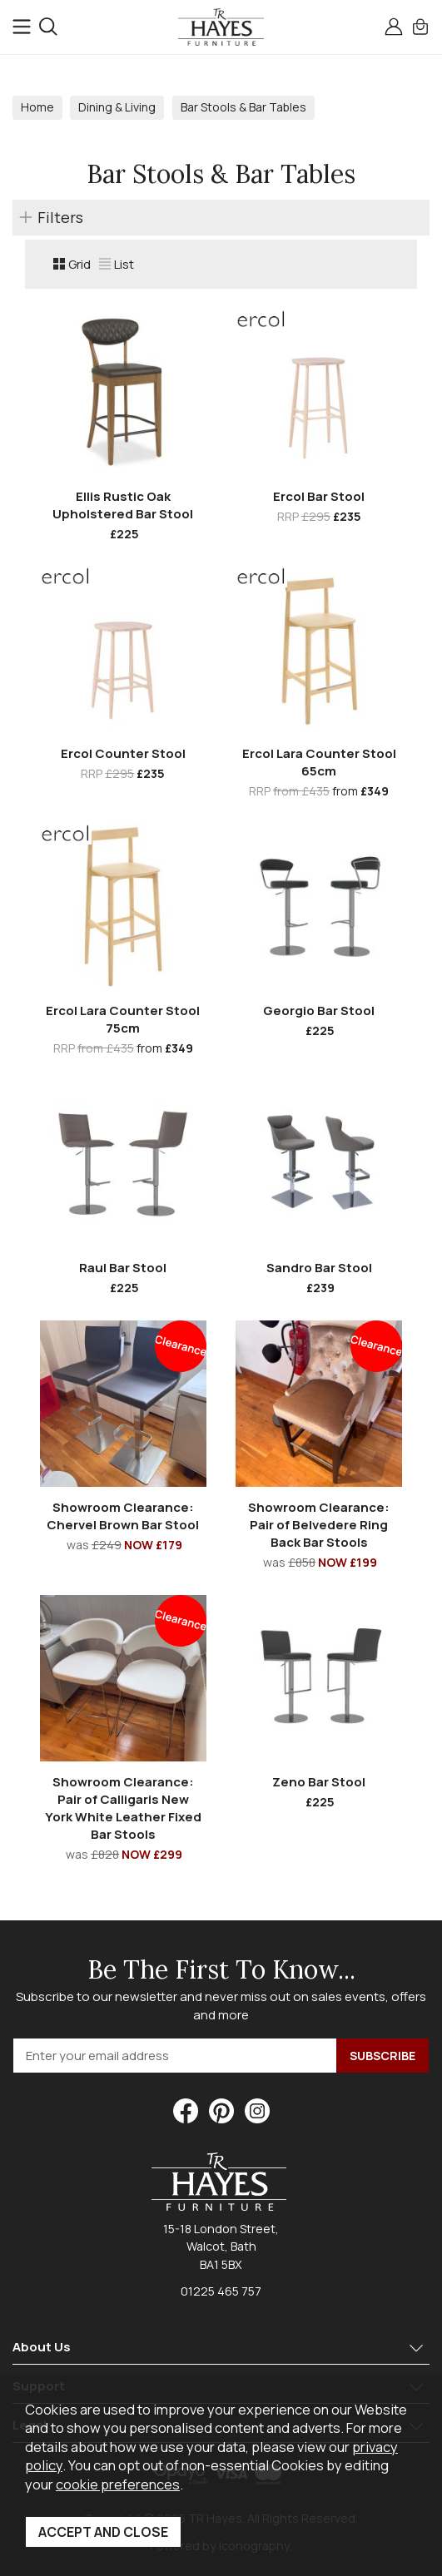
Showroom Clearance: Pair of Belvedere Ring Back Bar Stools (319, 1525)
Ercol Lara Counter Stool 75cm (123, 1019)
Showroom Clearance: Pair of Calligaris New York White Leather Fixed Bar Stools (123, 1808)
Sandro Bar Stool (319, 1267)
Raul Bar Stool (122, 1267)
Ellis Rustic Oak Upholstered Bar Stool (122, 505)
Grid (72, 264)
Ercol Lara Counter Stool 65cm (319, 762)
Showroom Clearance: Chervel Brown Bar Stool (123, 1516)
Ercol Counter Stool (123, 753)
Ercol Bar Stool (319, 496)
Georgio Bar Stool (319, 1010)
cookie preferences (118, 2484)
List (116, 264)
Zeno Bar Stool (318, 1782)
